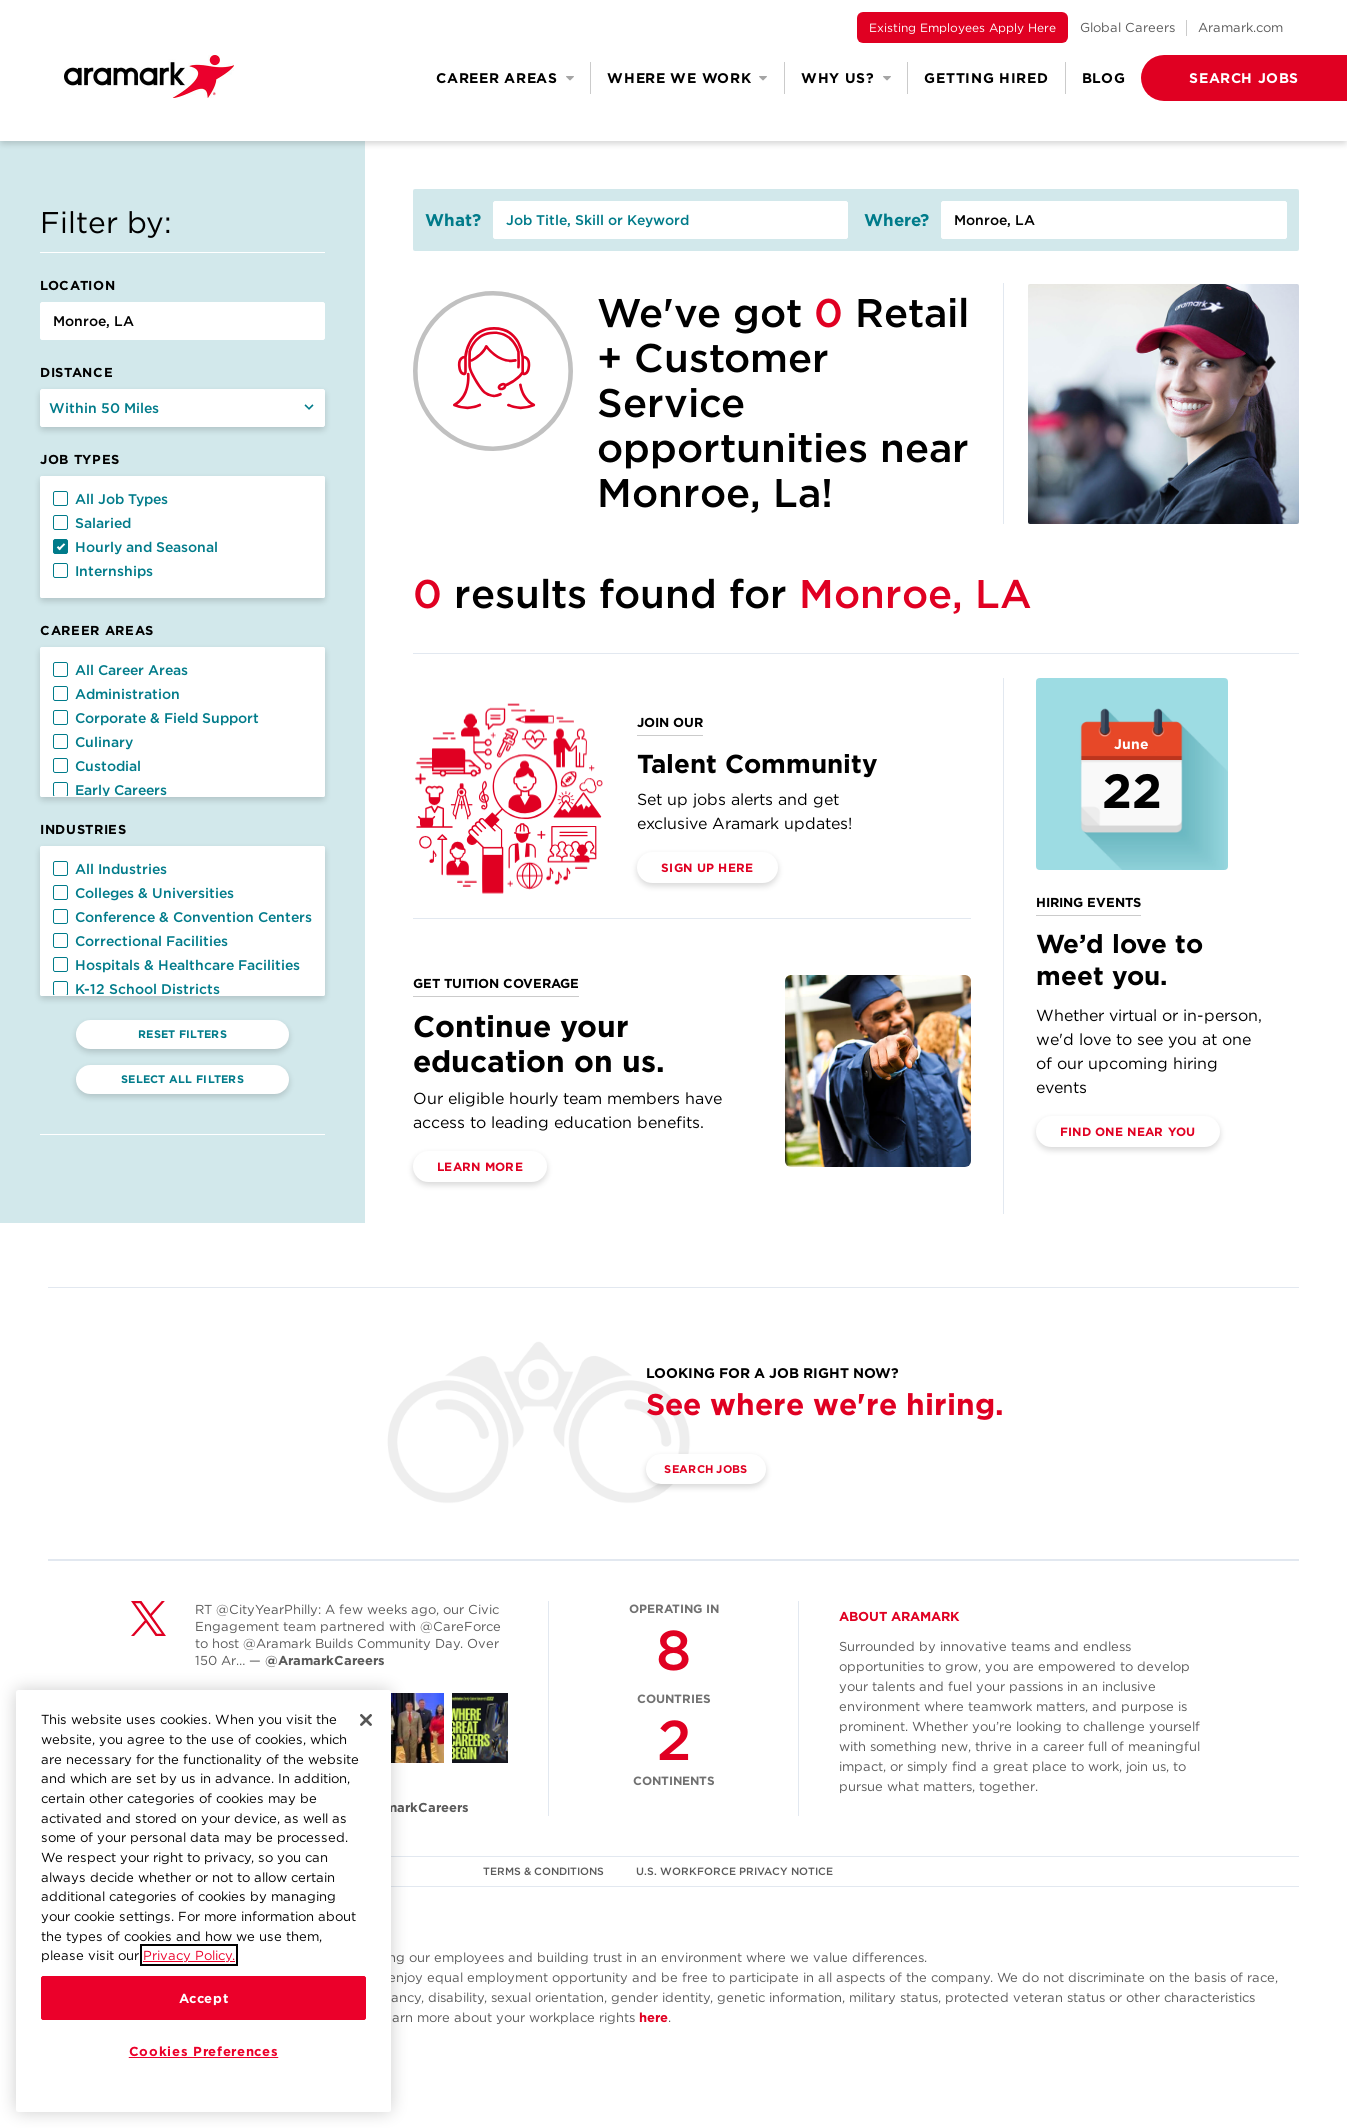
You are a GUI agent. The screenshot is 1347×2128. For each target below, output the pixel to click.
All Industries (110, 869)
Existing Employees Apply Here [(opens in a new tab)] (962, 27)
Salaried (92, 523)
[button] (1212, 78)
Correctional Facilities (140, 941)
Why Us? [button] (846, 78)
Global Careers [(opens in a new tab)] (1127, 27)
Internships (103, 571)
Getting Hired (986, 78)
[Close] (366, 1720)
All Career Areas (120, 670)
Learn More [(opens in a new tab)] (480, 1166)
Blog (1104, 78)
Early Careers (110, 790)
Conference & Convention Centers (182, 917)
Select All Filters (182, 1079)
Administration (116, 694)
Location (77, 285)
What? (453, 220)
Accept (204, 1998)
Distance (76, 372)
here (653, 2017)
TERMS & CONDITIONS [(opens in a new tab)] (542, 1871)
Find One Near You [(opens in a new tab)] (1128, 1131)
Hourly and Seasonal (135, 547)
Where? (896, 220)
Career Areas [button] (505, 78)
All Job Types (110, 499)
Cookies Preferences (203, 2051)
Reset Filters (182, 1034)
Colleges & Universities (143, 893)
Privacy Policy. (189, 1955)
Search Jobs (716, 1469)
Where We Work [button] (687, 78)
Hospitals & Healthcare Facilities (176, 965)
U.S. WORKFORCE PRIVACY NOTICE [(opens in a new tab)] (736, 1871)
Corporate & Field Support (156, 718)
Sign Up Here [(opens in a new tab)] (707, 867)
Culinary (93, 742)
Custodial (97, 766)
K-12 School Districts (136, 989)
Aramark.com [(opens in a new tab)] (1240, 27)
